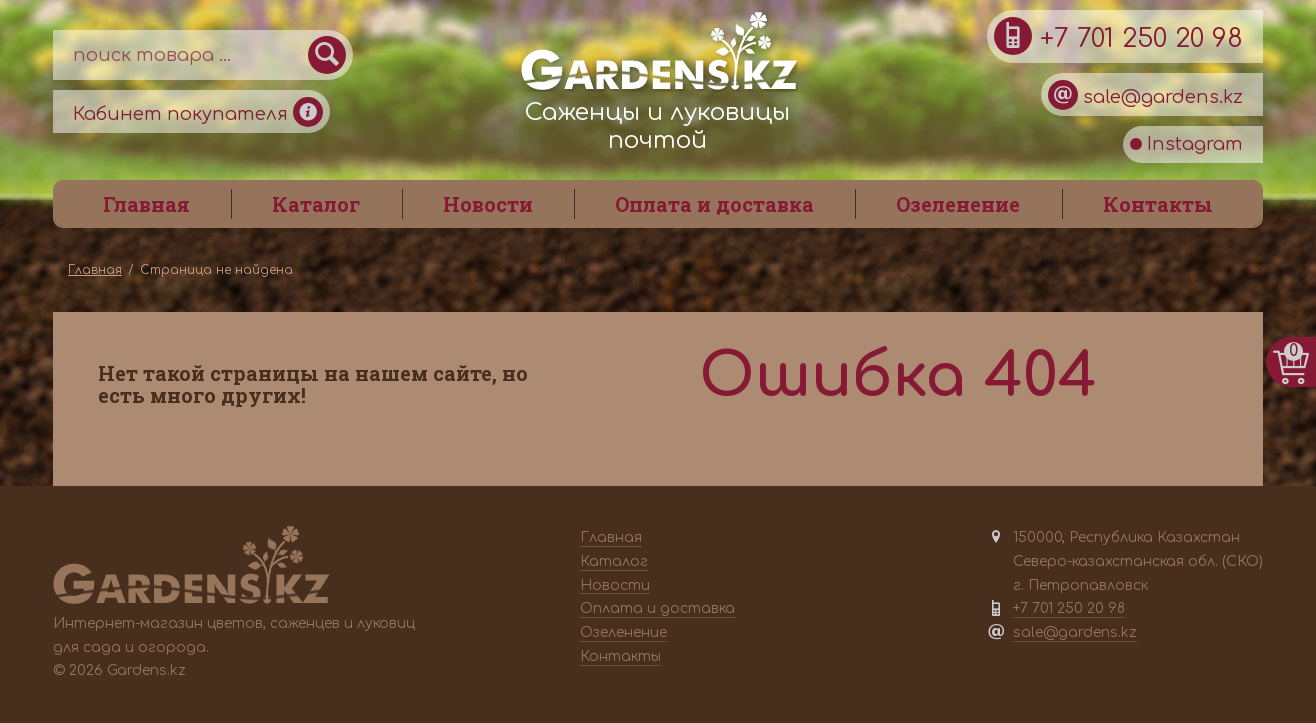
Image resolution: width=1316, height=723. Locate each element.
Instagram (1186, 144)
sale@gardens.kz (1145, 95)
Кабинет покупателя (198, 112)
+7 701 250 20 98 (1118, 36)
